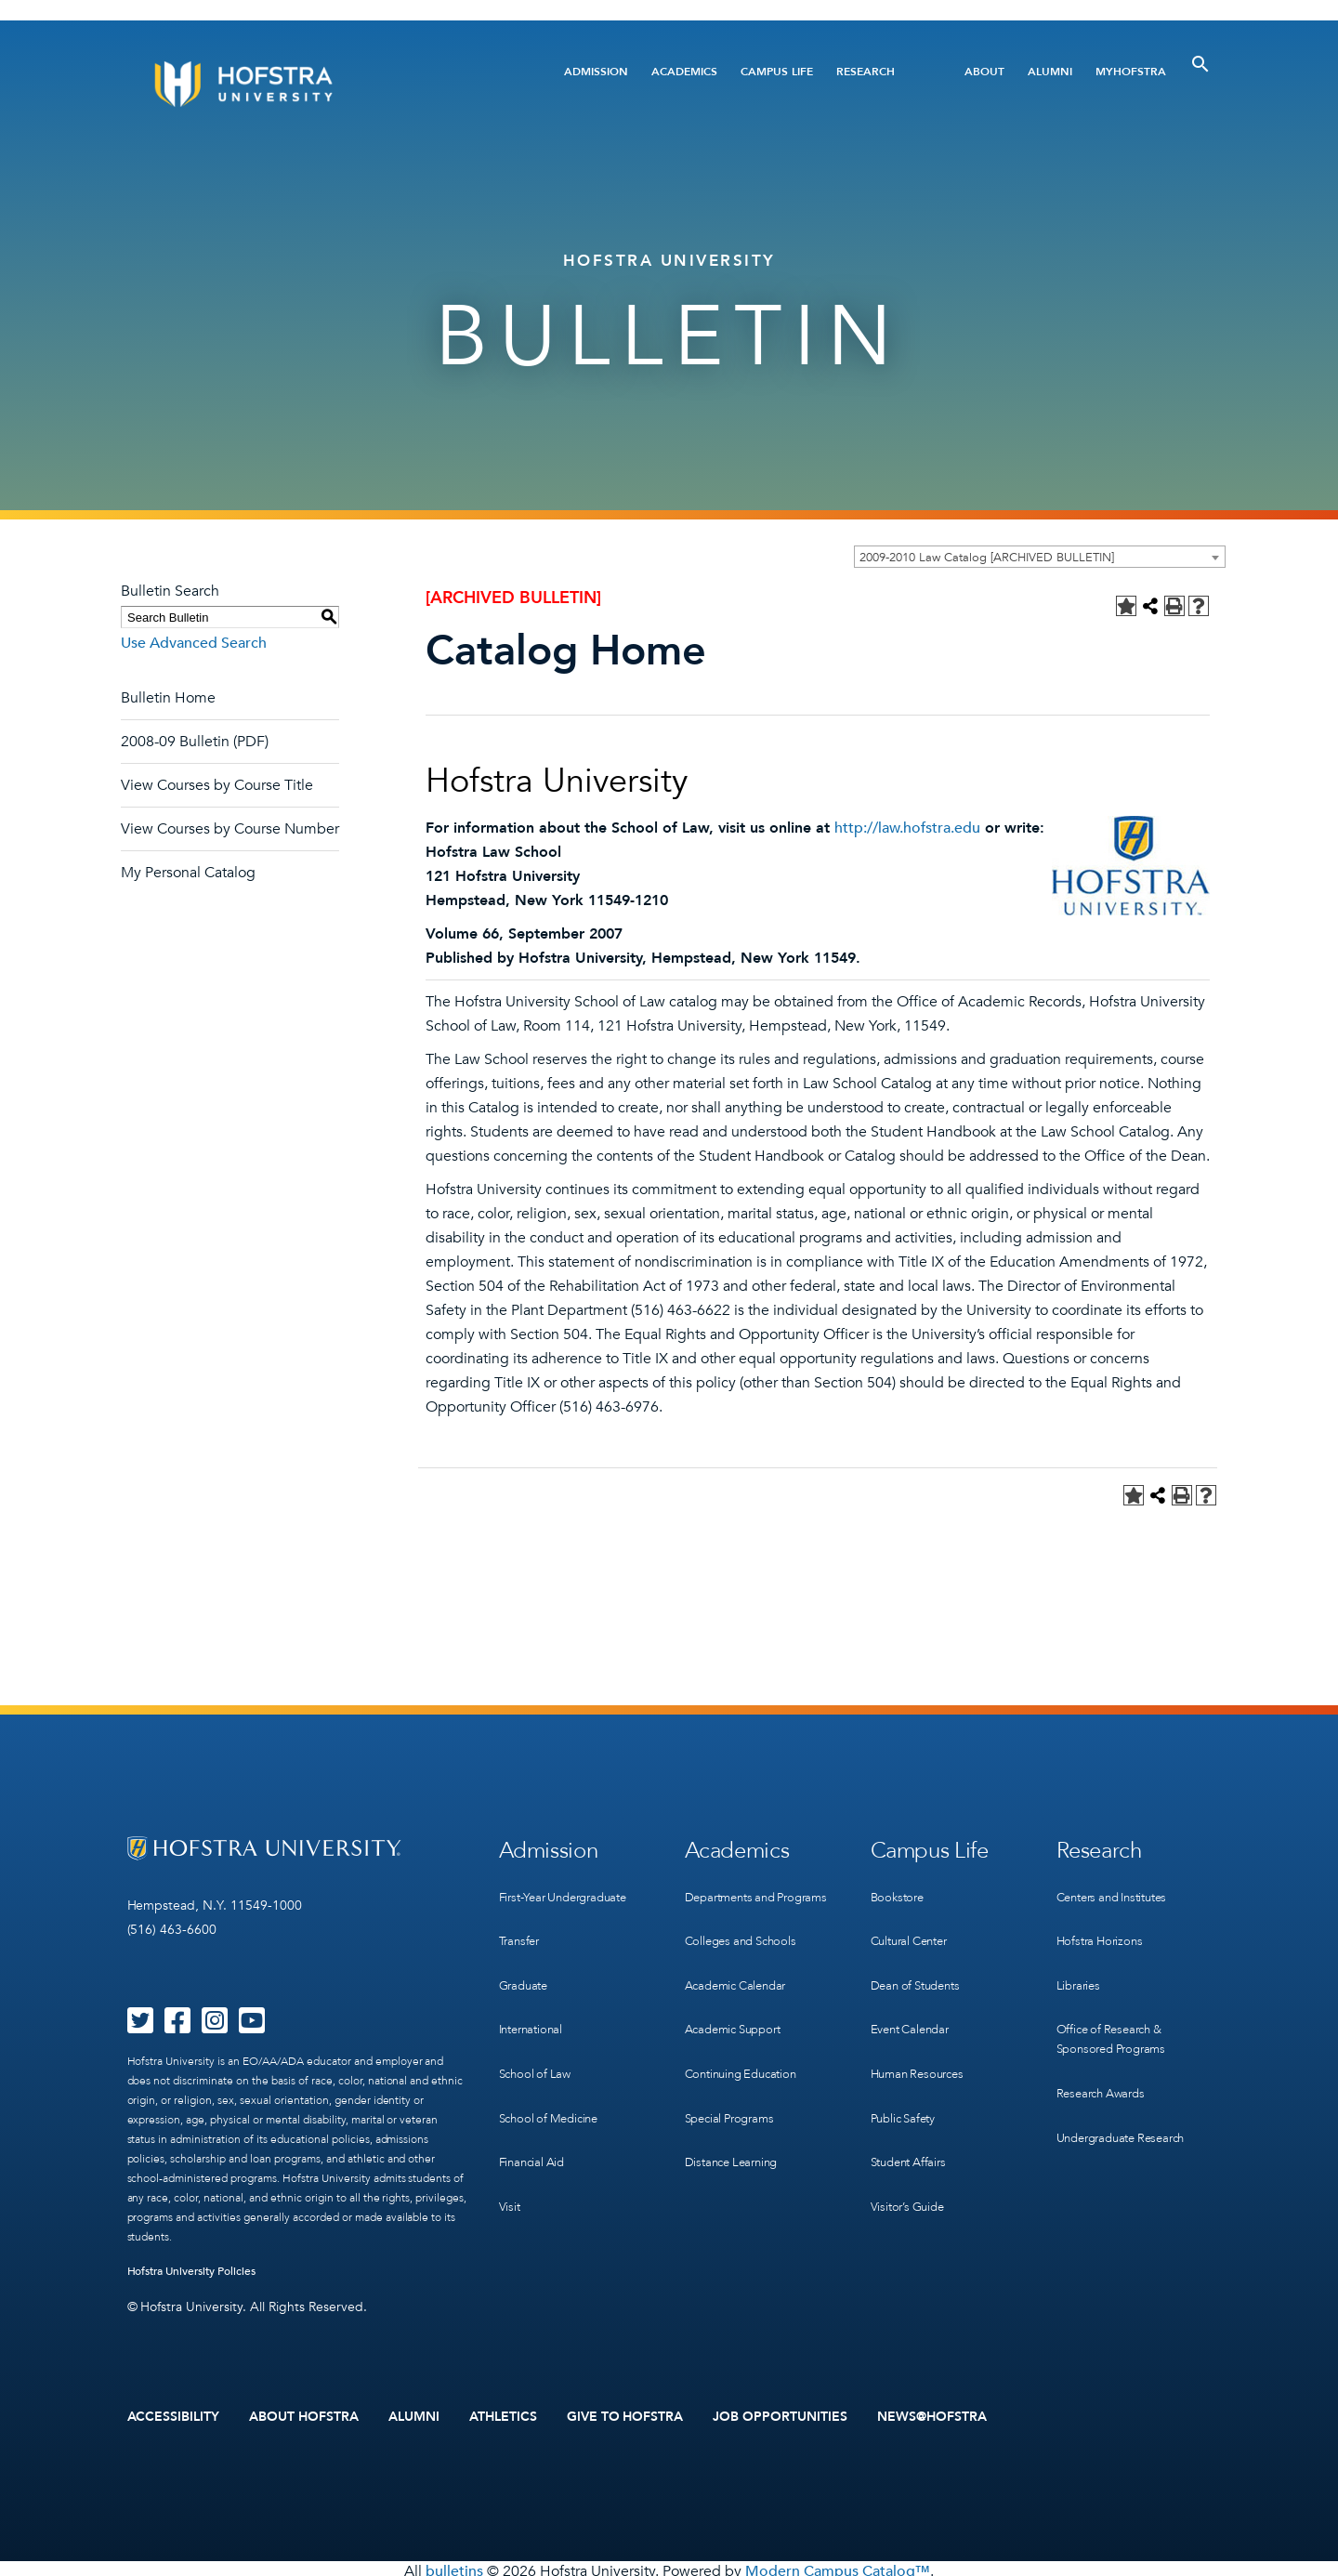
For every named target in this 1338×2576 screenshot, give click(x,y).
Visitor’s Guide (911, 2156)
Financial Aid (535, 2118)
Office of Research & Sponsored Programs (1116, 2013)
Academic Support (739, 2023)
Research (865, 71)
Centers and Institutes (1119, 1890)
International (534, 2004)
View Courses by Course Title (217, 785)
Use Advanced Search (194, 643)
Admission (596, 71)
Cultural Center (914, 1928)
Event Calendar (914, 2004)
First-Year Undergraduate (571, 1890)
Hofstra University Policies (191, 2271)
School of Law (537, 2042)
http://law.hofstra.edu (907, 828)
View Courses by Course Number (230, 829)
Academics (684, 71)
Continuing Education (746, 2061)
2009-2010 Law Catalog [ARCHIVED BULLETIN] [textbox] (986, 557)
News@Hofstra (932, 2414)
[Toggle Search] (1200, 64)
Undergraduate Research (1128, 2100)
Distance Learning (736, 2138)
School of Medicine (553, 2080)
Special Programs (734, 2100)
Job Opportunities (780, 2414)
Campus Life (777, 71)
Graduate (526, 1966)
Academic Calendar (741, 1985)
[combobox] (1040, 556)
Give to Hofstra (625, 2414)
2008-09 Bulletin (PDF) (195, 741)
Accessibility (173, 2414)
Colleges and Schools (746, 1947)
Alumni (1050, 71)
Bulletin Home (168, 698)
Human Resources (922, 2042)
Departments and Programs (735, 1899)
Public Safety (906, 2080)
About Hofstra (304, 2414)
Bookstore (899, 1890)
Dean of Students (920, 1966)
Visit (510, 2156)
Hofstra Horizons (1102, 1928)
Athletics (503, 2414)
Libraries (1080, 1966)
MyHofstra (1130, 71)
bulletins (454, 2566)
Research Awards (1105, 2061)
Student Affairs (913, 2118)
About (984, 71)
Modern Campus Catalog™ (837, 2566)
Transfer (521, 1928)
